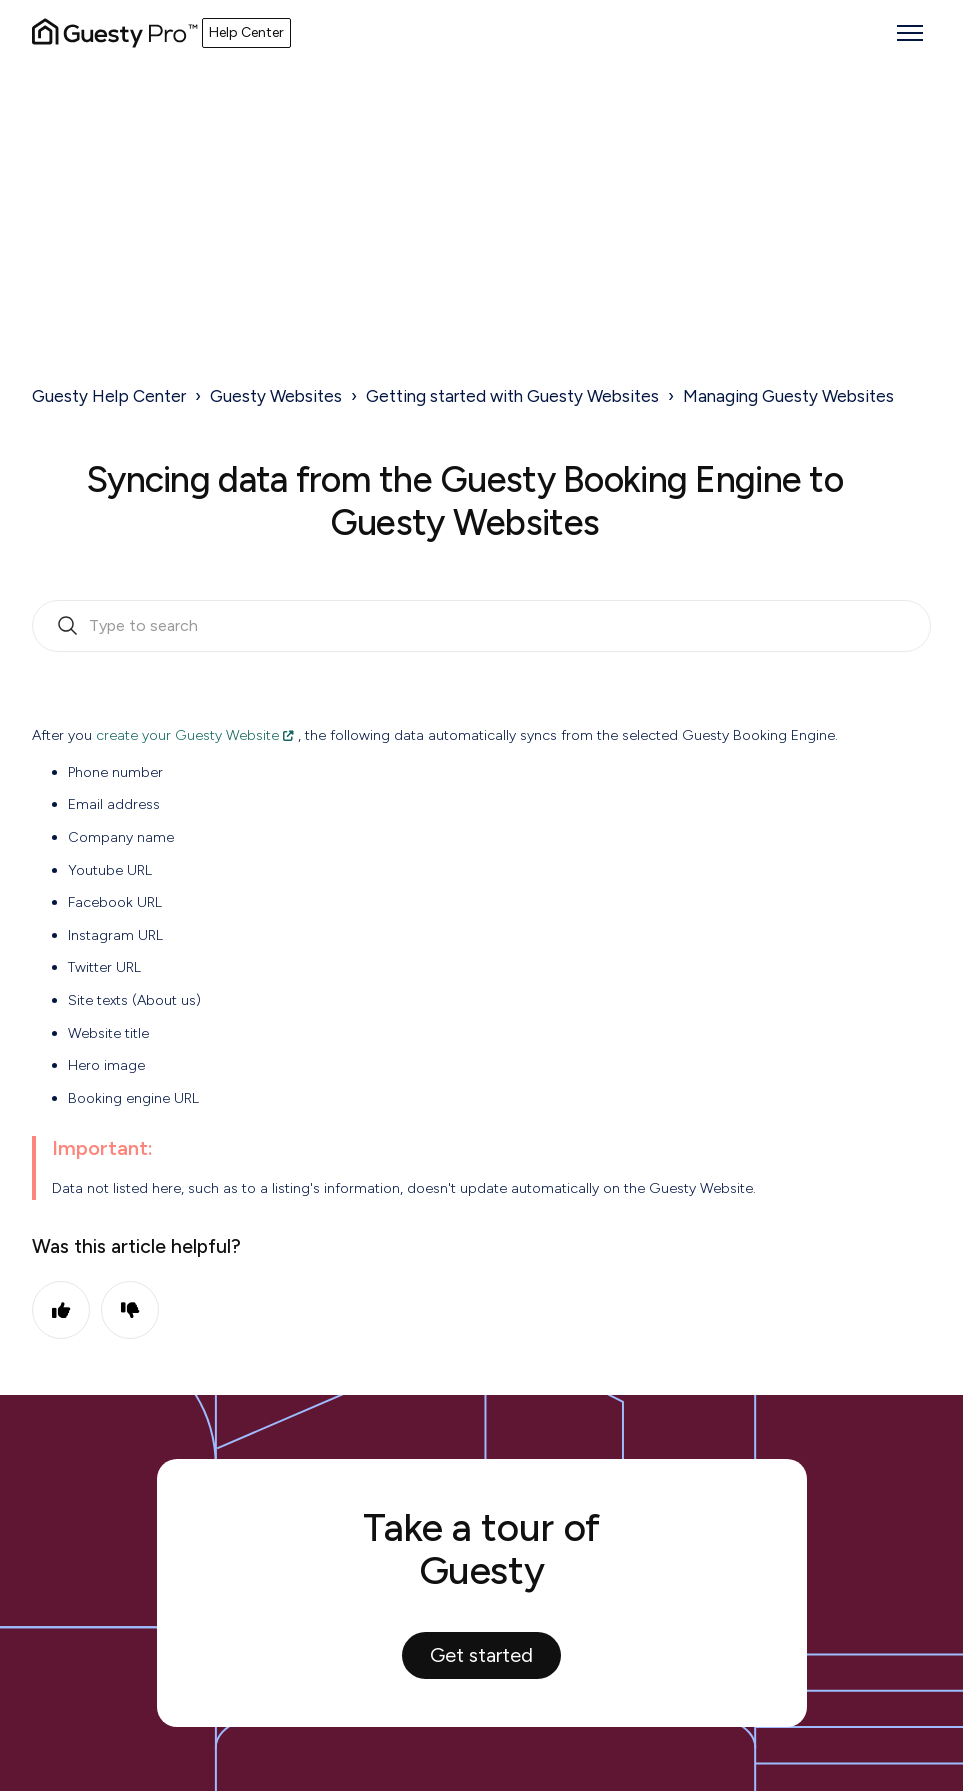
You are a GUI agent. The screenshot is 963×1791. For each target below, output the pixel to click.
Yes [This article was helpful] (61, 1310)
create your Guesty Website (187, 735)
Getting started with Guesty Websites (512, 396)
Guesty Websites (276, 396)
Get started (481, 1655)
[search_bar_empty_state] (481, 626)
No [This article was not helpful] (130, 1310)
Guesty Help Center (109, 396)
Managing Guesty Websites (788, 396)
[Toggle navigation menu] (910, 33)
